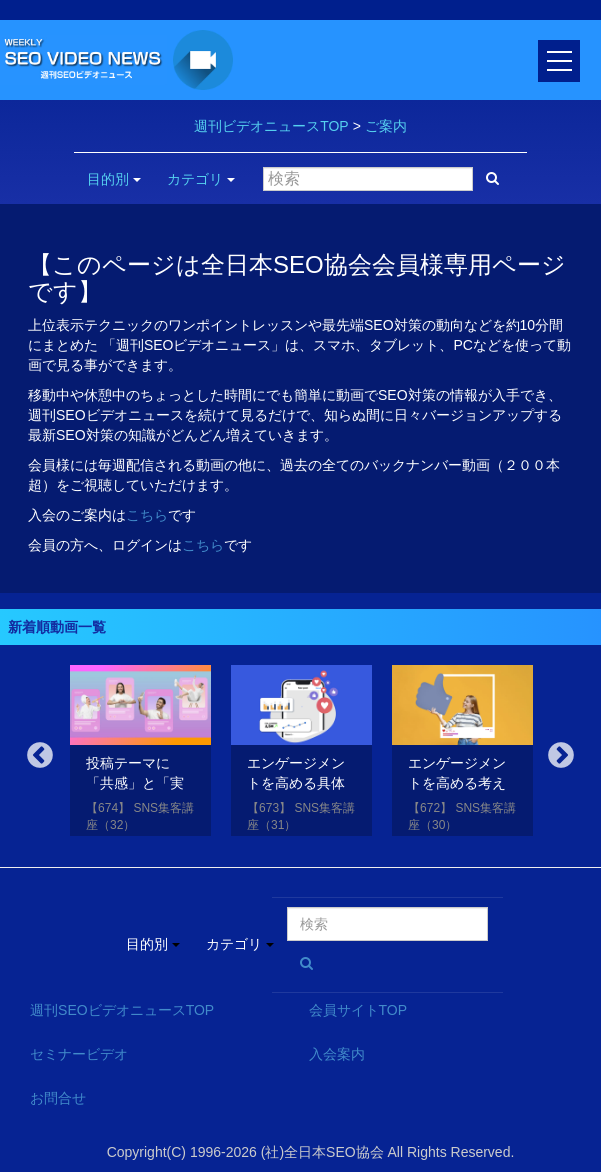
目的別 (114, 179)
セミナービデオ (79, 1054)
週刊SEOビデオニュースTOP (122, 1010)
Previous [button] (40, 756)
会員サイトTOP (358, 1010)
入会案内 (337, 1054)
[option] (140, 754)
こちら (147, 515)
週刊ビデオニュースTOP (271, 126)
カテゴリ (201, 179)
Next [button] (561, 756)
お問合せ (58, 1098)
